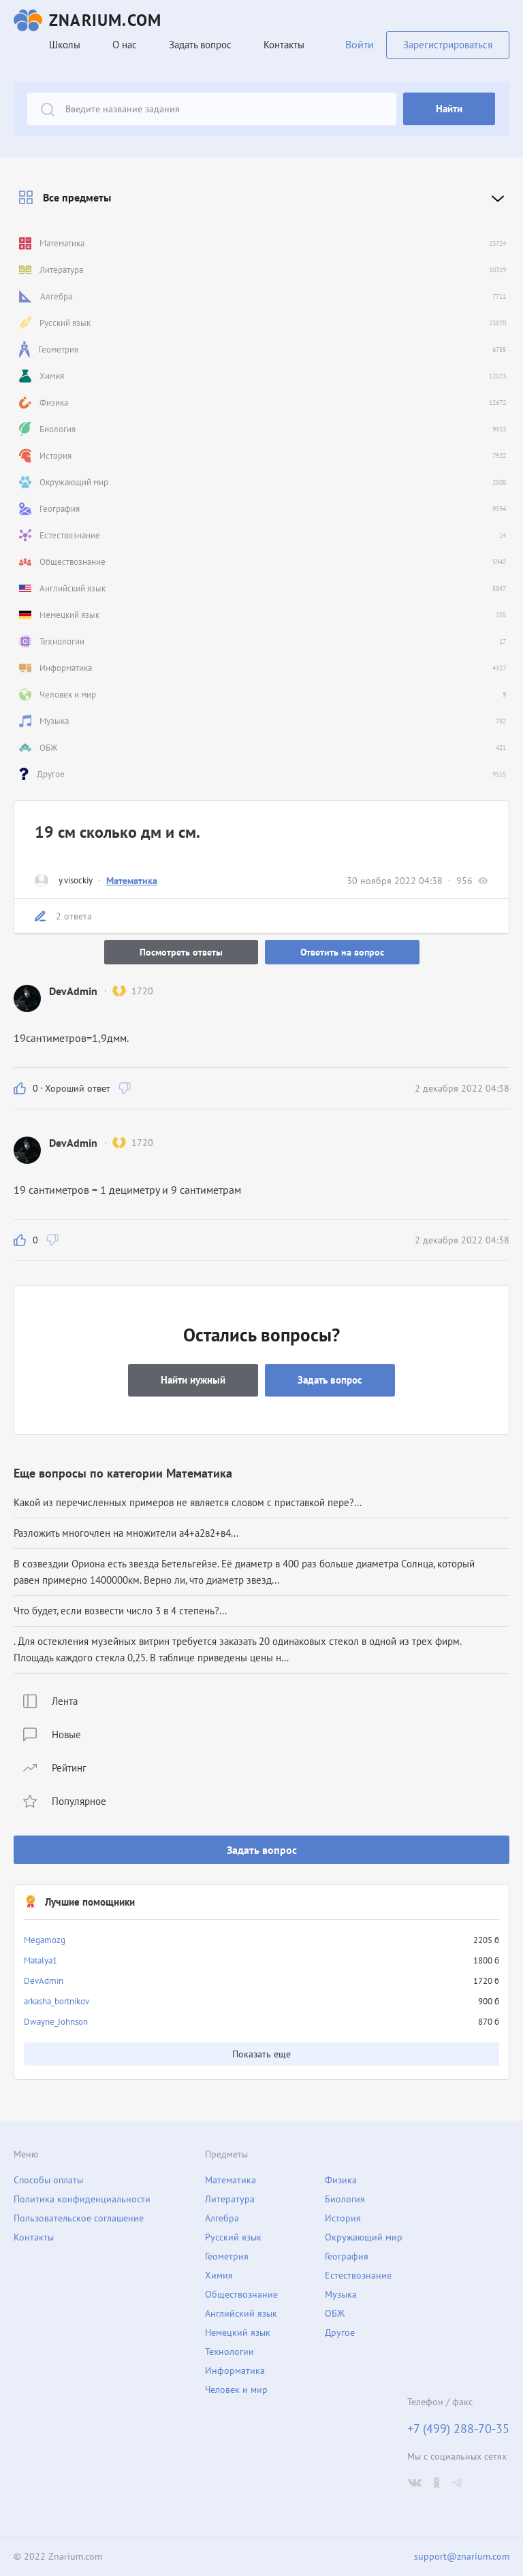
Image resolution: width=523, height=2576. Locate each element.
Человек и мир (236, 2389)
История (343, 2218)
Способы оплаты (48, 2180)
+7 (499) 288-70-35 (458, 2429)
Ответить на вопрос (342, 952)
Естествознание (358, 2275)
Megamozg (44, 1940)
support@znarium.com (461, 2556)
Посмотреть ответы (181, 952)
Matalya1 (40, 1960)
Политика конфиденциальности (82, 2199)
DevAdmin (43, 1981)
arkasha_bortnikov (56, 2001)
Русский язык (233, 2237)
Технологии (229, 2351)
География (346, 2256)
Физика (341, 2180)
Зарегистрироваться (447, 44)
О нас (124, 44)
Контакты (284, 44)
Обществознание (241, 2294)
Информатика (235, 2370)
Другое (340, 2332)
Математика (131, 881)
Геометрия (227, 2256)
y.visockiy (76, 880)
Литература (230, 2199)
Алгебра (222, 2218)
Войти (359, 44)
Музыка (341, 2294)
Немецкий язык (237, 2332)
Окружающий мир (363, 2237)
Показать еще (261, 2054)
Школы (64, 44)
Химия (219, 2275)
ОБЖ (335, 2313)
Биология (345, 2199)
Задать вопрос (262, 1850)
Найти (449, 108)
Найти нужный (193, 1379)
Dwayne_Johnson (56, 2021)
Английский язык (241, 2313)
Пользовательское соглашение (79, 2218)
